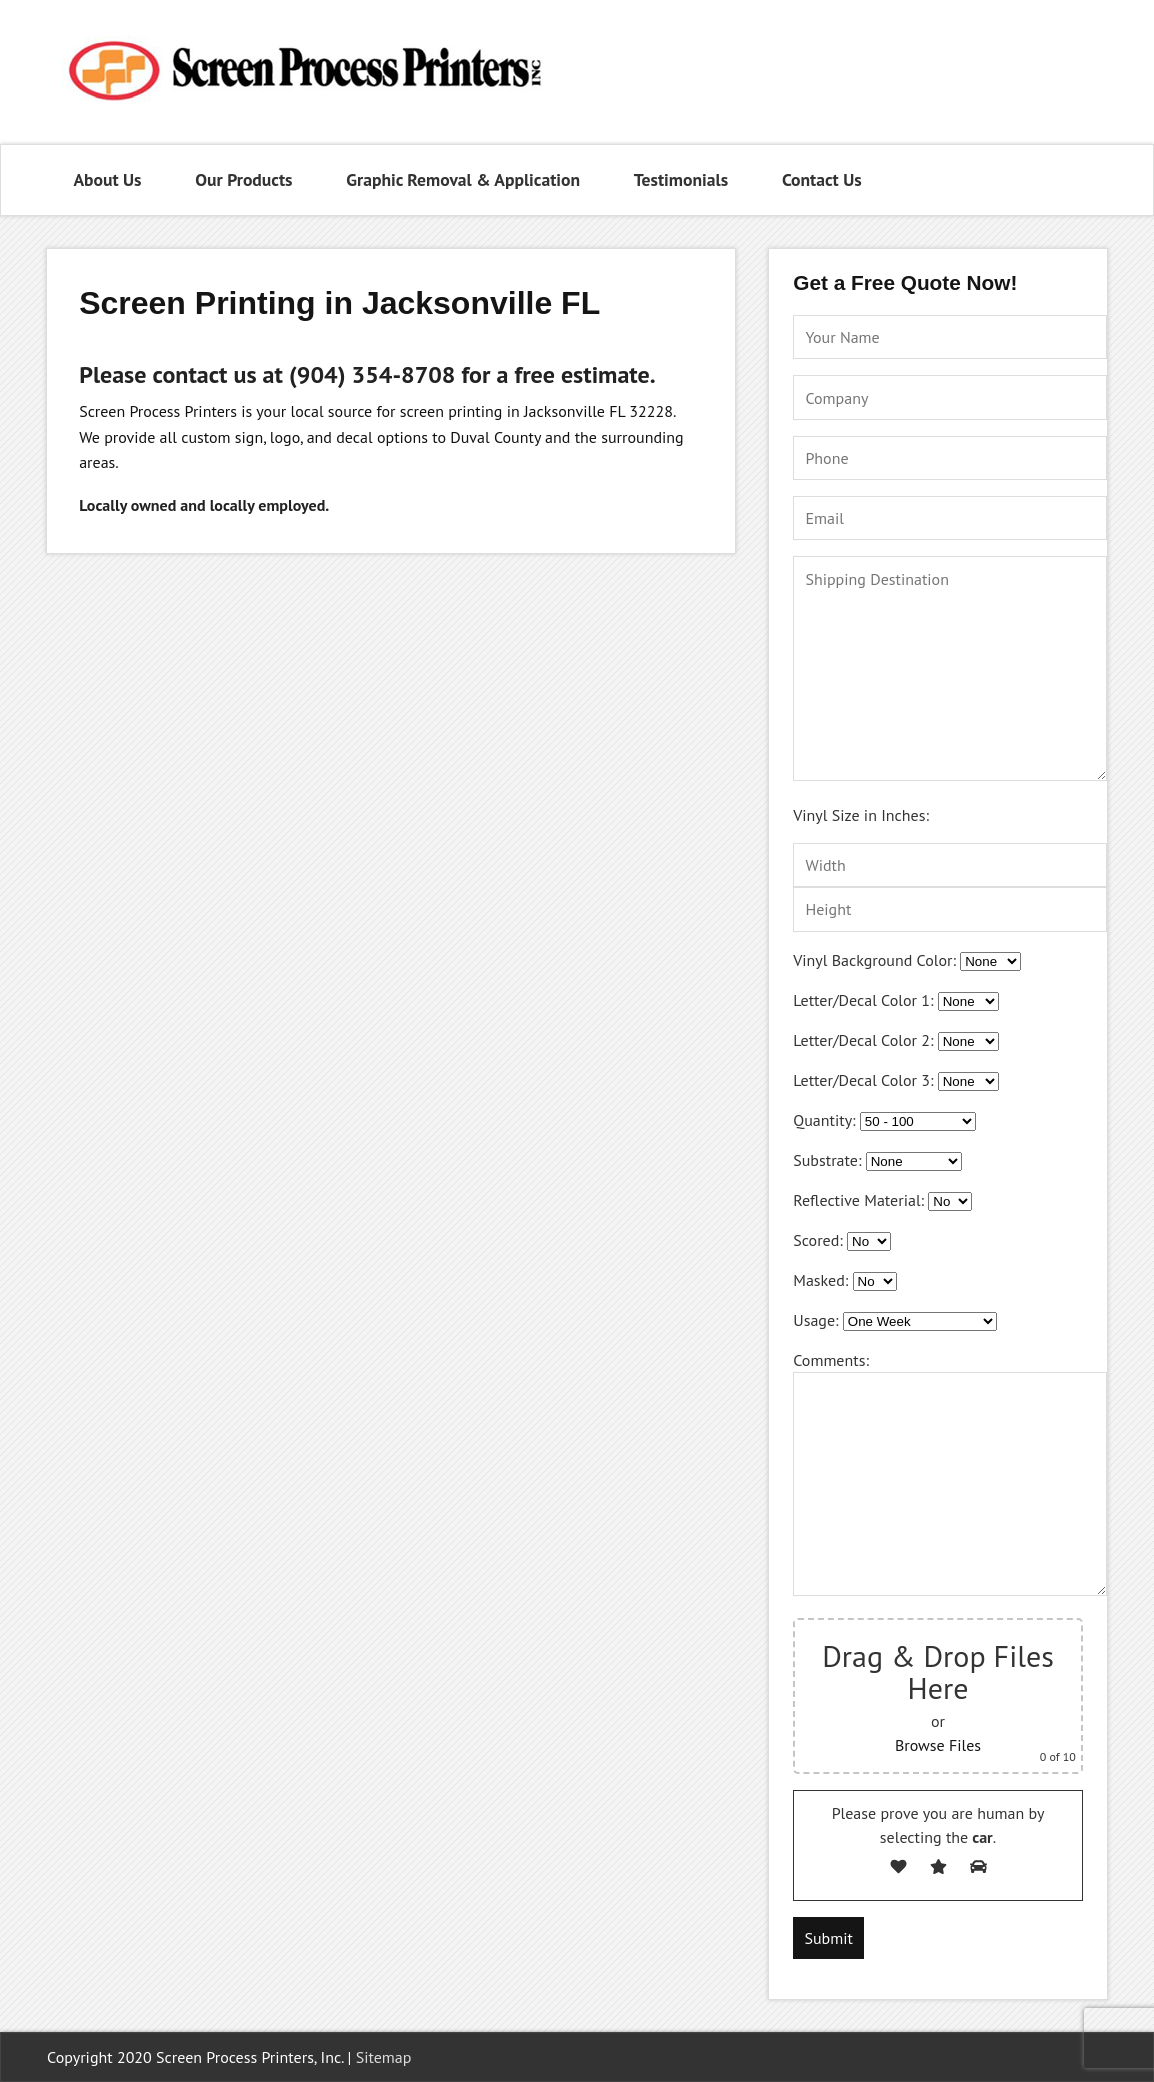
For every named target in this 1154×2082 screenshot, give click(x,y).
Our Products (243, 179)
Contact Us (822, 179)
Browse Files (938, 1745)
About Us (107, 179)
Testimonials (681, 179)
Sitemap (384, 2057)
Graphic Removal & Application (463, 179)
